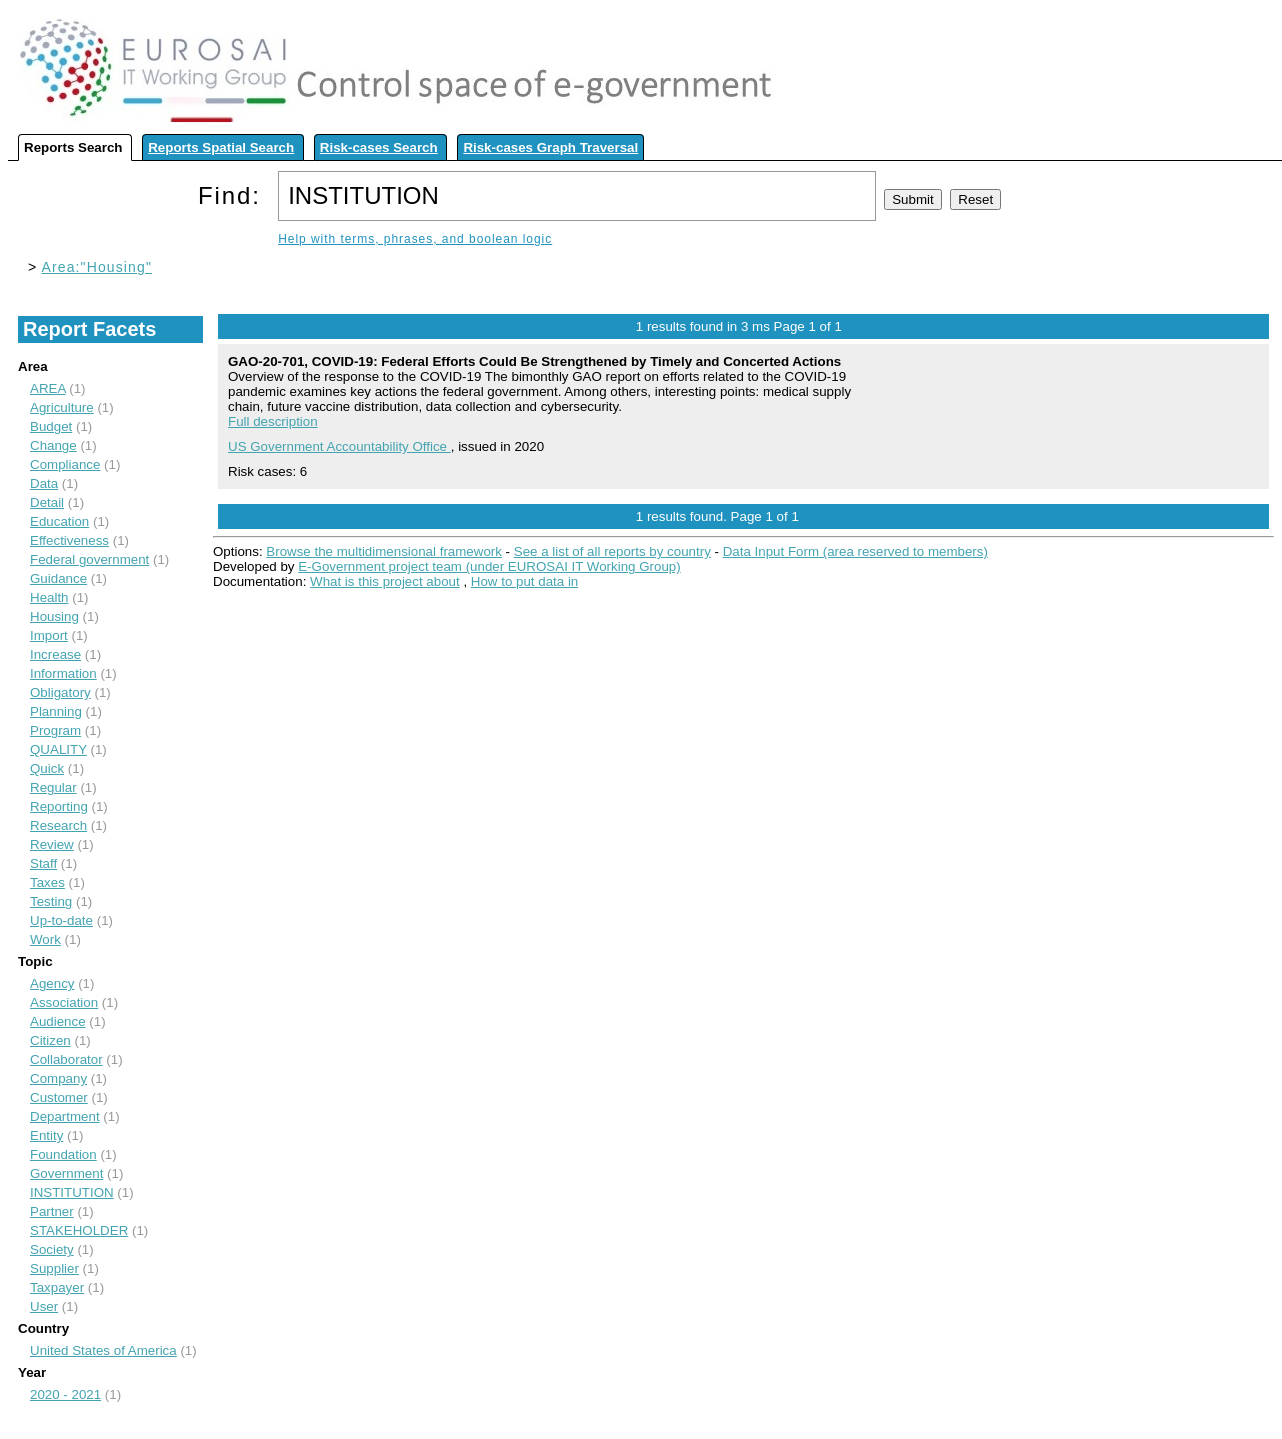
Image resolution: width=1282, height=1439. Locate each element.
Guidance (58, 578)
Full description (273, 421)
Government (66, 1173)
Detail (47, 502)
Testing (51, 901)
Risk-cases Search (379, 147)
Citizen (50, 1040)
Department (65, 1116)
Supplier (54, 1268)
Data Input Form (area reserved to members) (855, 551)
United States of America (103, 1350)
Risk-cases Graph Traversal (550, 147)
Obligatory (60, 692)
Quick (47, 768)
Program (55, 730)
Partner (52, 1211)
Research (58, 825)
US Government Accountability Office (339, 446)
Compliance (65, 464)
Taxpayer (57, 1287)
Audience (58, 1021)
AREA (48, 388)
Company (58, 1078)
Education (59, 521)
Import (49, 635)
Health (49, 597)
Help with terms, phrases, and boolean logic (415, 239)
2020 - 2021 (65, 1394)
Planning (56, 711)
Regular (53, 787)
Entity (46, 1135)
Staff (43, 863)
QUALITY (58, 749)
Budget (51, 426)
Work (45, 939)
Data (44, 483)
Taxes (47, 882)
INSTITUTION (72, 1192)
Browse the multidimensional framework (384, 551)
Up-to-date (61, 920)
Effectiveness (69, 540)
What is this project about (385, 581)
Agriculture (62, 407)
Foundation (63, 1154)
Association (64, 1002)
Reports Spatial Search (221, 147)
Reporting (59, 806)
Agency (52, 983)
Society (52, 1249)
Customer (59, 1097)
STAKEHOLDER (79, 1230)
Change (53, 445)
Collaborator (66, 1059)
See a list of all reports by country (612, 551)
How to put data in (524, 581)
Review (52, 844)
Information (63, 673)
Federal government (89, 559)
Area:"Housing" (97, 267)
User (44, 1306)
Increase (55, 654)
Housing (54, 616)
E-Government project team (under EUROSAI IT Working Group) (489, 566)
